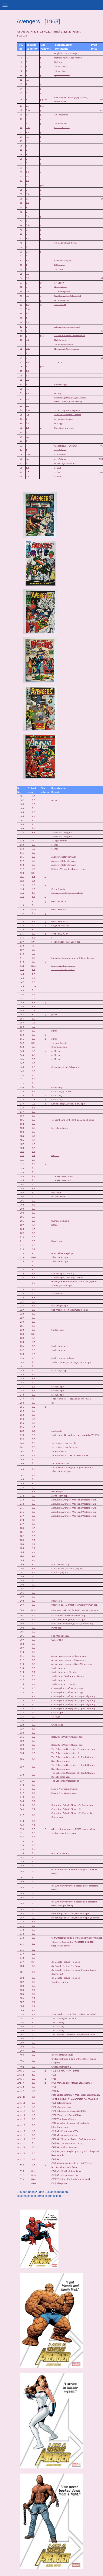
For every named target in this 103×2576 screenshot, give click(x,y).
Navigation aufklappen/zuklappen (51, 5)
